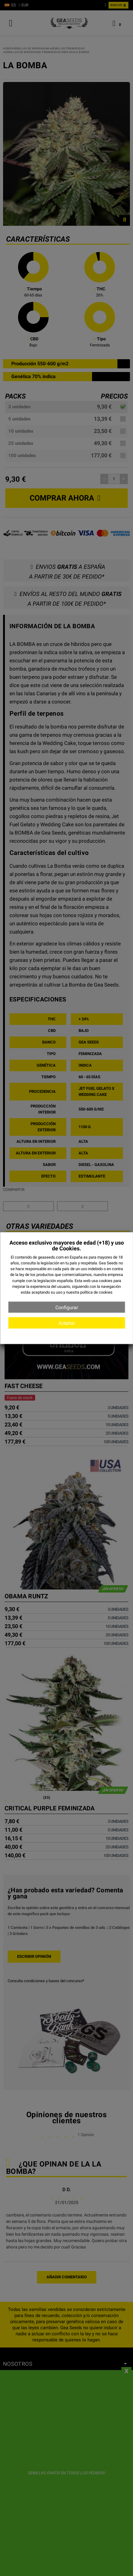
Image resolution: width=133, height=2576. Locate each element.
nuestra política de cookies (89, 1292)
